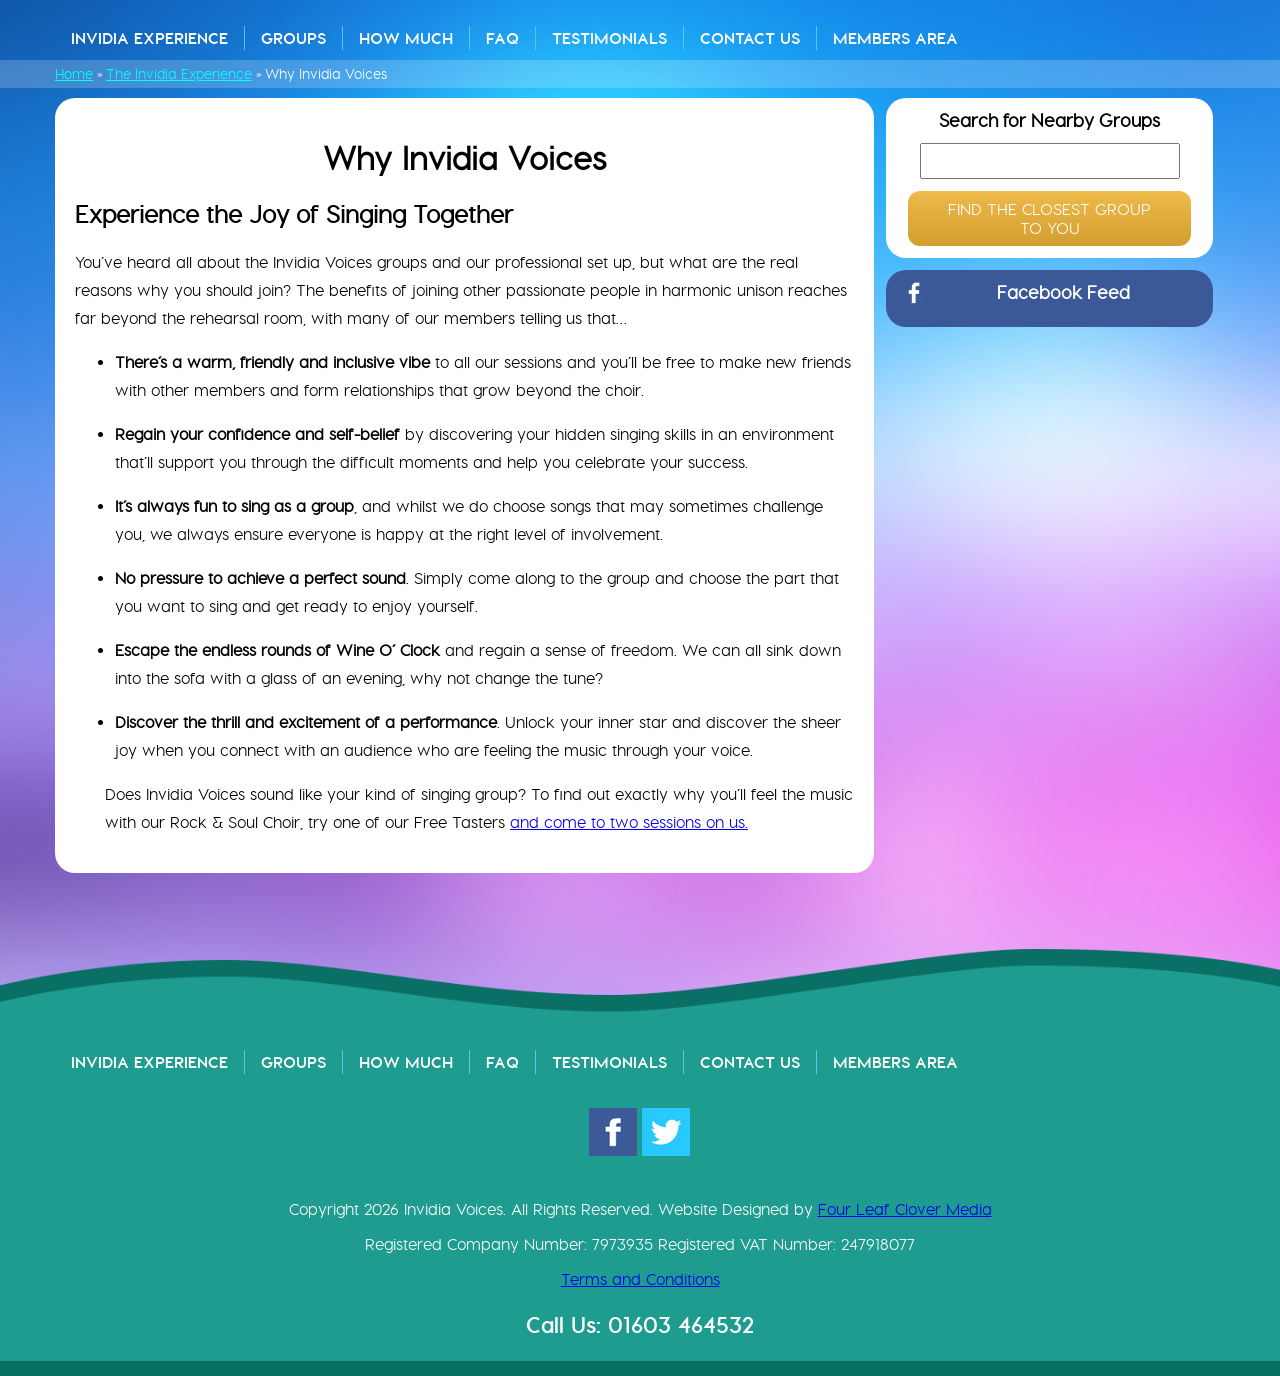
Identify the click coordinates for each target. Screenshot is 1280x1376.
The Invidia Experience (179, 74)
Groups (293, 38)
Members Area (895, 38)
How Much (406, 38)
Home (74, 74)
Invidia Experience (149, 38)
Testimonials (609, 38)
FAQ (502, 38)
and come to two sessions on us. (629, 822)
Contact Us (750, 38)
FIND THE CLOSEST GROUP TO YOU (1049, 219)
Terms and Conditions (640, 1279)
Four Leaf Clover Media (905, 1209)
